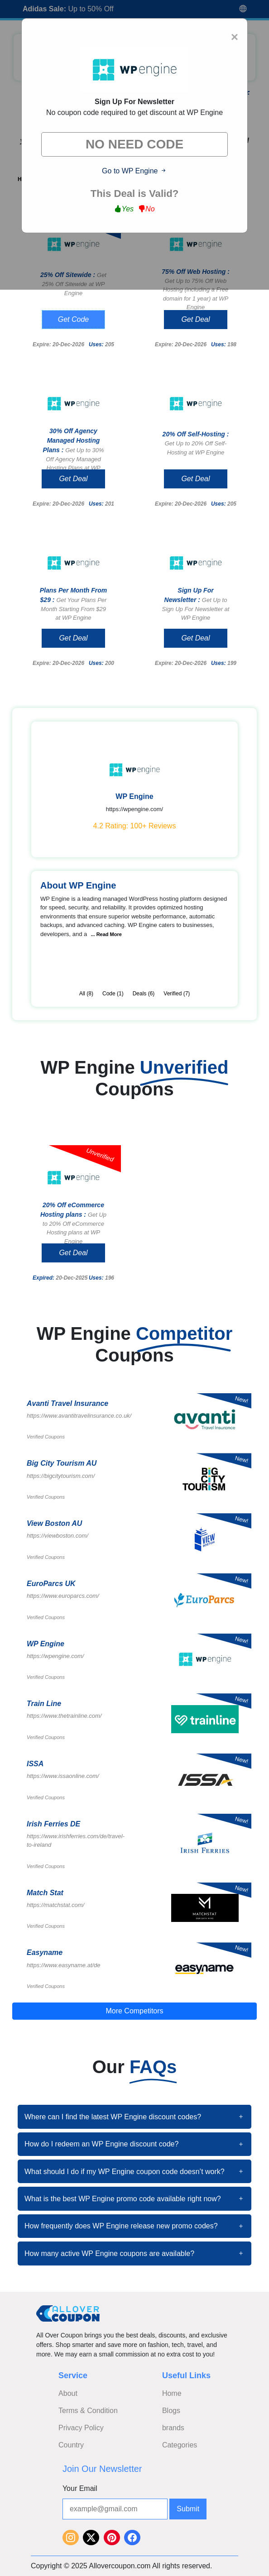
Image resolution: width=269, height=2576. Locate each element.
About (67, 2393)
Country (71, 2445)
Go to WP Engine (134, 171)
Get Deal (195, 319)
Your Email (79, 2488)
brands (173, 2428)
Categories (179, 2445)
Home (172, 2393)
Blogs (171, 2410)
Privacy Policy (81, 2428)
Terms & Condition (88, 2410)
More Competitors (134, 2011)
